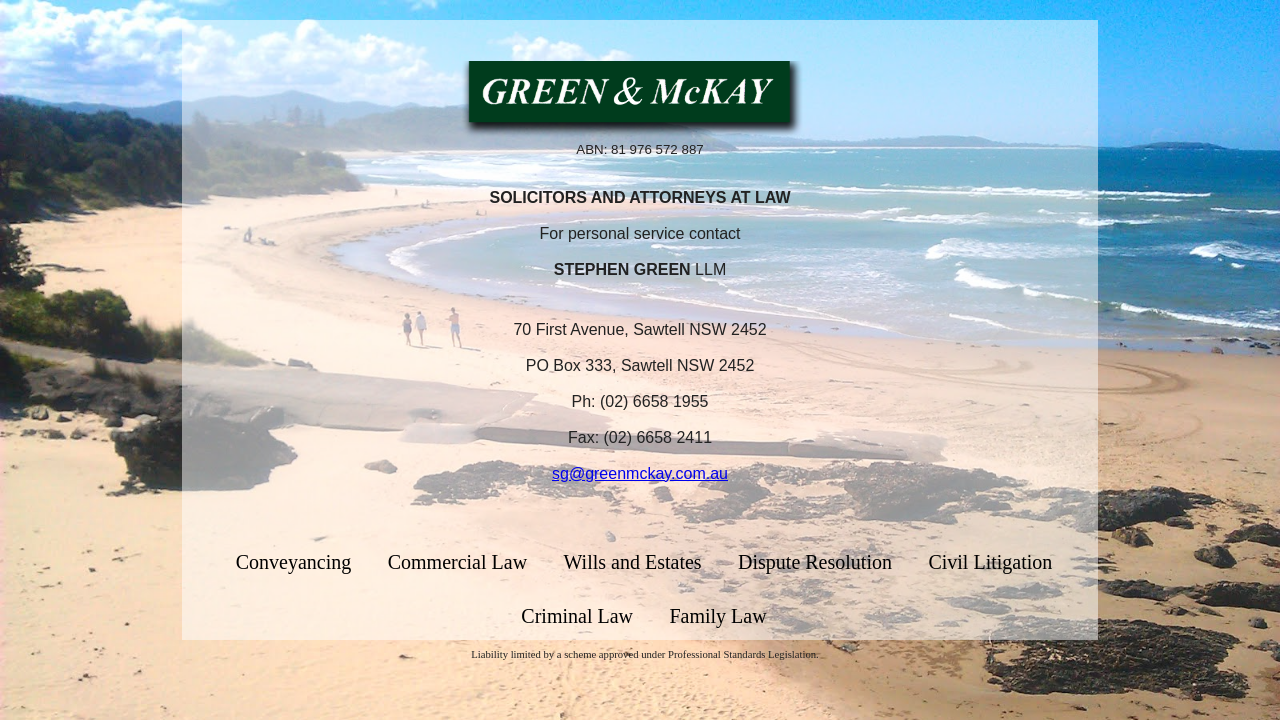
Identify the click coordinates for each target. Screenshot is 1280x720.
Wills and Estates (633, 562)
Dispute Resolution (815, 562)
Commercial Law (457, 562)
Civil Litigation (990, 562)
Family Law (717, 616)
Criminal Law (577, 616)
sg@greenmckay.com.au (640, 473)
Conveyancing (294, 562)
